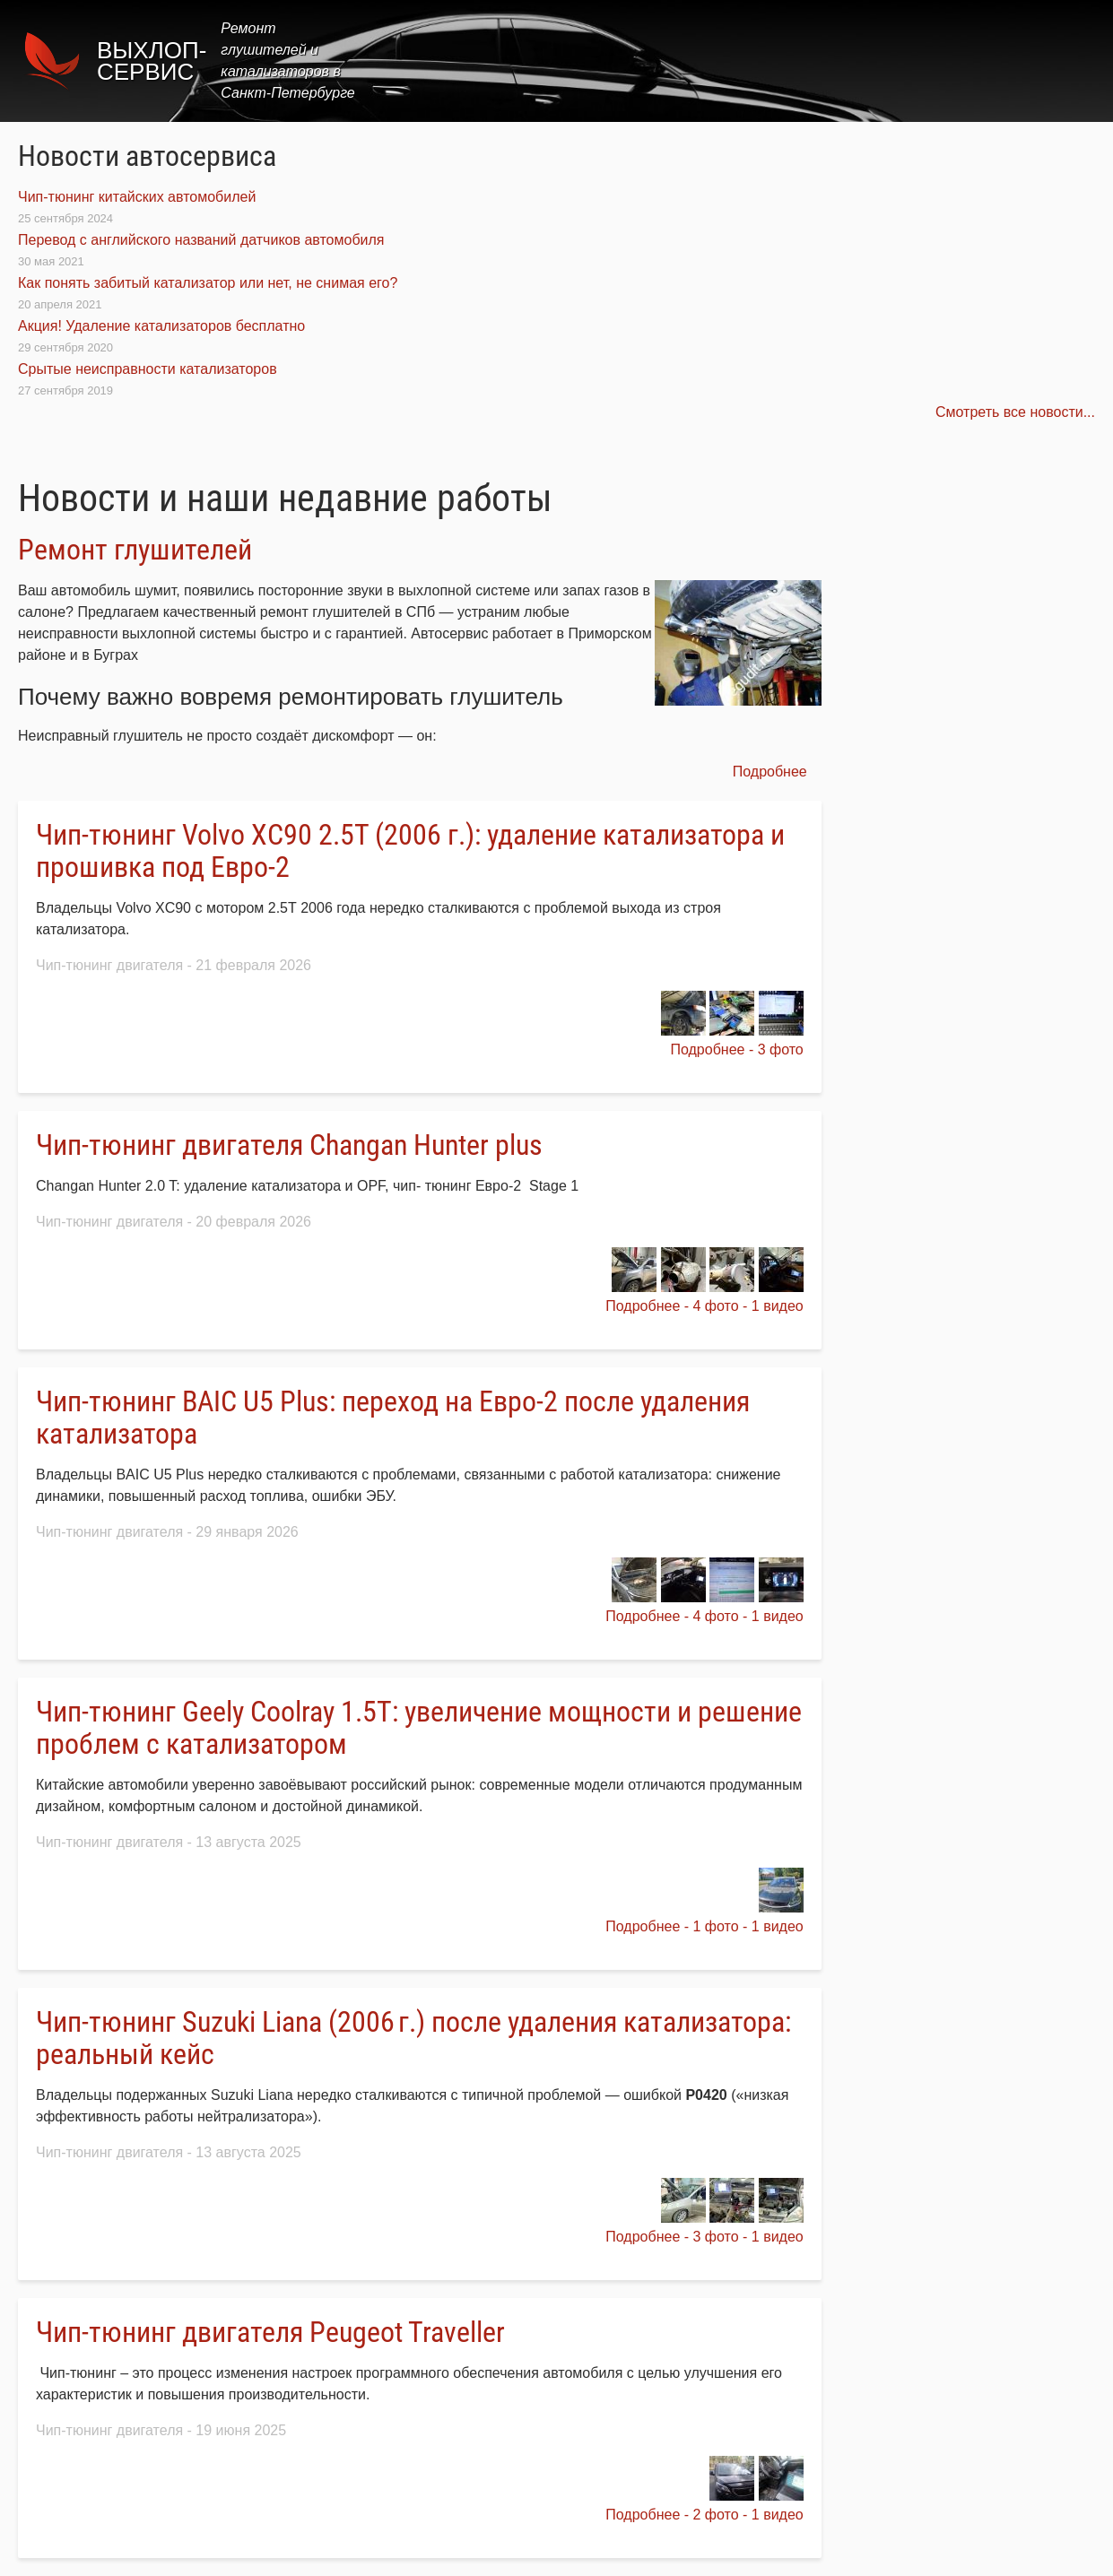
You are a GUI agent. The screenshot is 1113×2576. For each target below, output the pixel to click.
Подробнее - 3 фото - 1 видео (704, 2236)
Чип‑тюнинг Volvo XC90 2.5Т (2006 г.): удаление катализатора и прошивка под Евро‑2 (410, 851)
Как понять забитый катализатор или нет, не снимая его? (207, 283)
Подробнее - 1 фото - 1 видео (704, 1926)
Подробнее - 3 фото (736, 1049)
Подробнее (770, 771)
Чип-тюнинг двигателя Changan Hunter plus (289, 1145)
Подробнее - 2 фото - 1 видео (704, 2514)
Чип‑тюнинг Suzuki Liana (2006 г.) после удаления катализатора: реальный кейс (413, 2038)
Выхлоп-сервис (151, 61)
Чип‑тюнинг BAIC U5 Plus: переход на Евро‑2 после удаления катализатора (393, 1417)
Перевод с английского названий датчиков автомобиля (201, 239)
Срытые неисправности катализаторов (147, 369)
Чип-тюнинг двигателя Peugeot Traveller (270, 2332)
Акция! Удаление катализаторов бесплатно (161, 326)
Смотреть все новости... (1015, 412)
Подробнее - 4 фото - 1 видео (704, 1306)
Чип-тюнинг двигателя (109, 965)
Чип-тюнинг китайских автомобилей (137, 196)
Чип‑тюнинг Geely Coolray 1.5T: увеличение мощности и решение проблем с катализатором (419, 1728)
